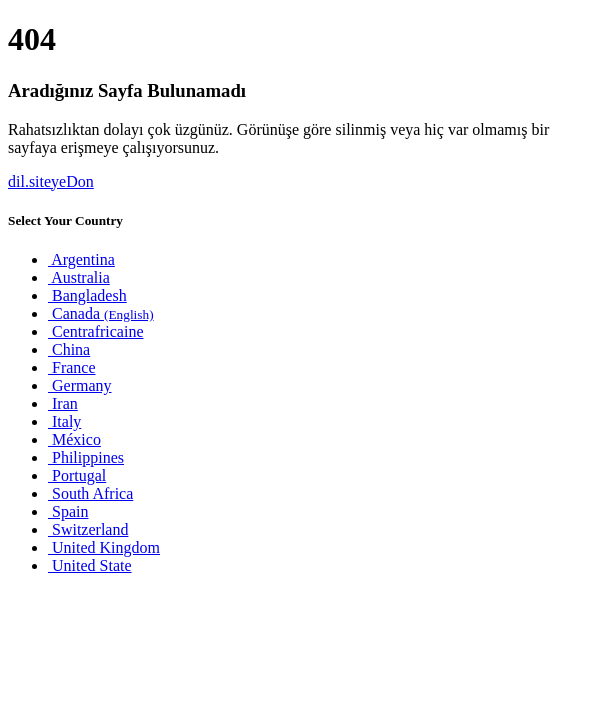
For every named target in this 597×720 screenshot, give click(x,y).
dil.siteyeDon (51, 181)
